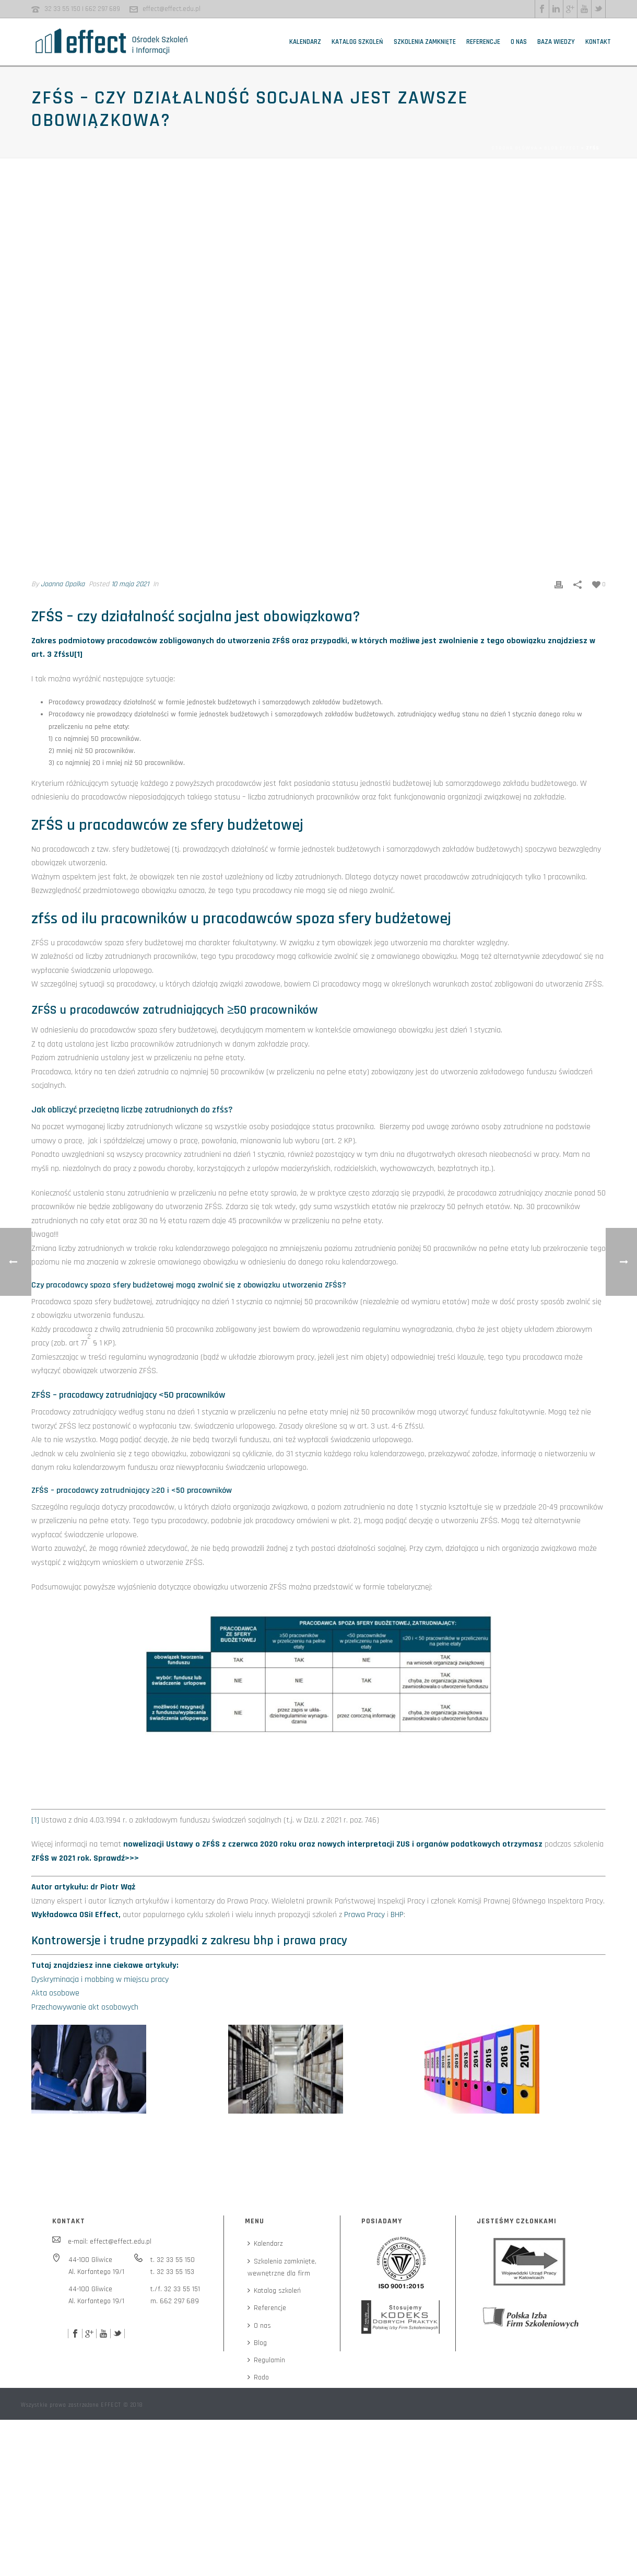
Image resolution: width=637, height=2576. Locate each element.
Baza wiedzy (556, 42)
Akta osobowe (55, 1993)
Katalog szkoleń (357, 42)
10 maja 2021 (130, 584)
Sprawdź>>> (116, 1858)
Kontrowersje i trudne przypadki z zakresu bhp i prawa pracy (189, 1940)
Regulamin (266, 2360)
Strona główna (514, 148)
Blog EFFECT (562, 148)
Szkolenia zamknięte (425, 42)
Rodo (258, 2377)
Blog (257, 2343)
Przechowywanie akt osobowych (84, 2007)
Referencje (483, 42)
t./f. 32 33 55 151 (175, 2289)
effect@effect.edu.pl (171, 9)
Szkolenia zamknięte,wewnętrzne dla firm (281, 2267)
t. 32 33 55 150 (172, 2260)
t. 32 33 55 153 (172, 2272)
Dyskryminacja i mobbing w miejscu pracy (100, 1979)
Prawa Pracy (364, 1914)
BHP (397, 1914)
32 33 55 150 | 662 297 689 (82, 9)
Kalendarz (305, 42)
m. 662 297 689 (174, 2301)
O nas (519, 42)
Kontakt (598, 42)
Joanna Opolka (63, 584)
